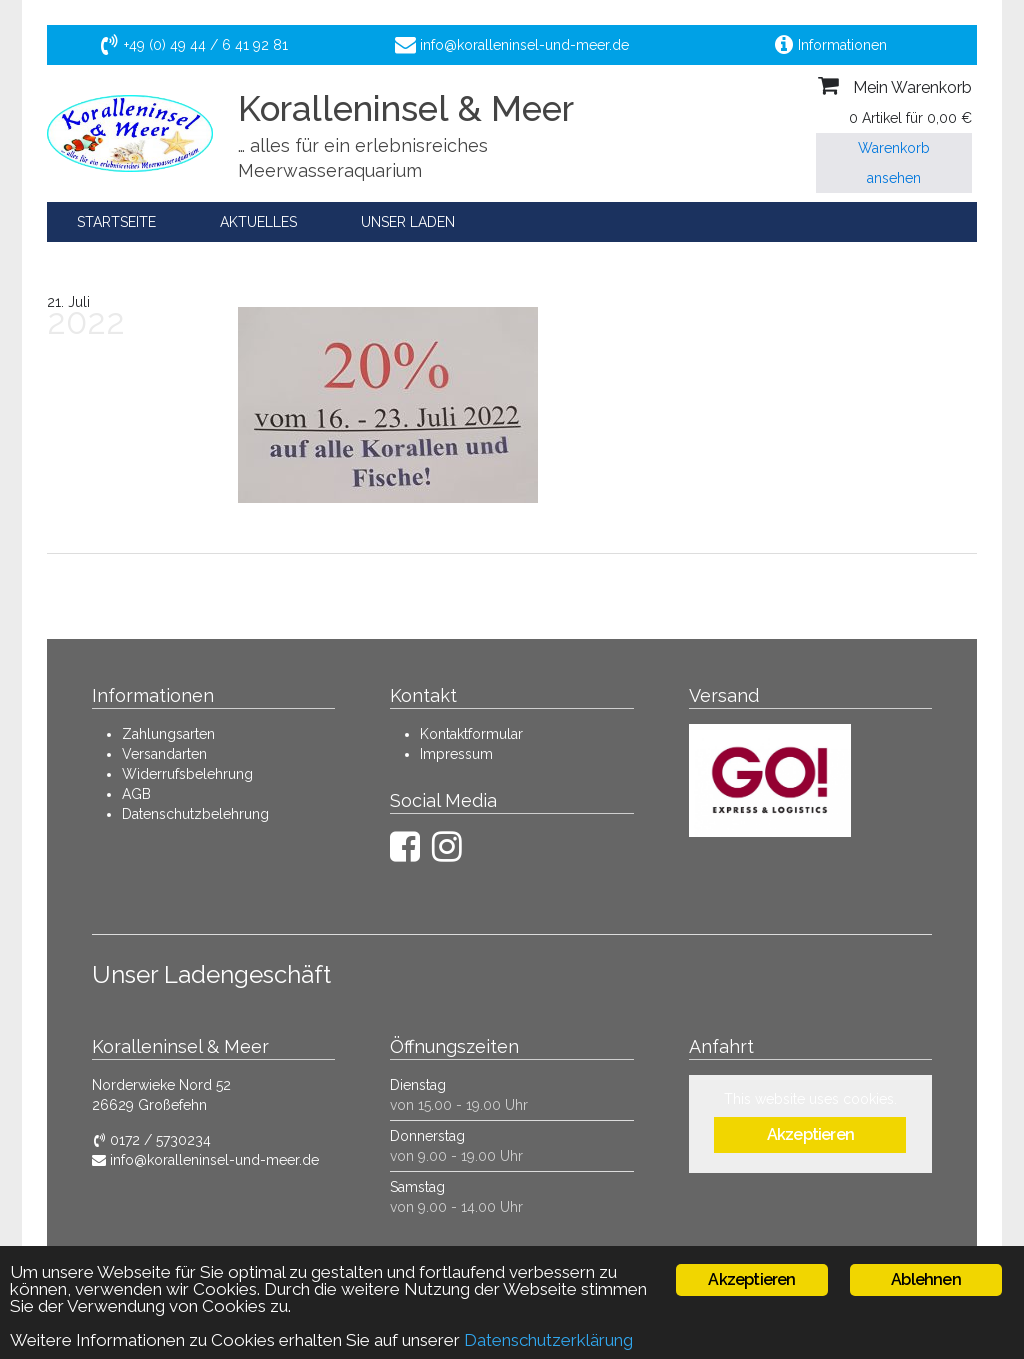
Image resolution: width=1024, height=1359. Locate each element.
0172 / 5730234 (151, 1140)
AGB (136, 794)
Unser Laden (408, 222)
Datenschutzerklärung (548, 1340)
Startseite (116, 222)
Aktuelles (258, 222)
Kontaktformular (471, 734)
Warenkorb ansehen (894, 163)
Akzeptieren (810, 1134)
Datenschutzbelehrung (195, 814)
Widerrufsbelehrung (187, 774)
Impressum (456, 754)
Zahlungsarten (168, 734)
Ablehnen (926, 1279)
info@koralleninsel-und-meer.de (205, 1160)
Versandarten (164, 754)
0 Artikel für (910, 118)
